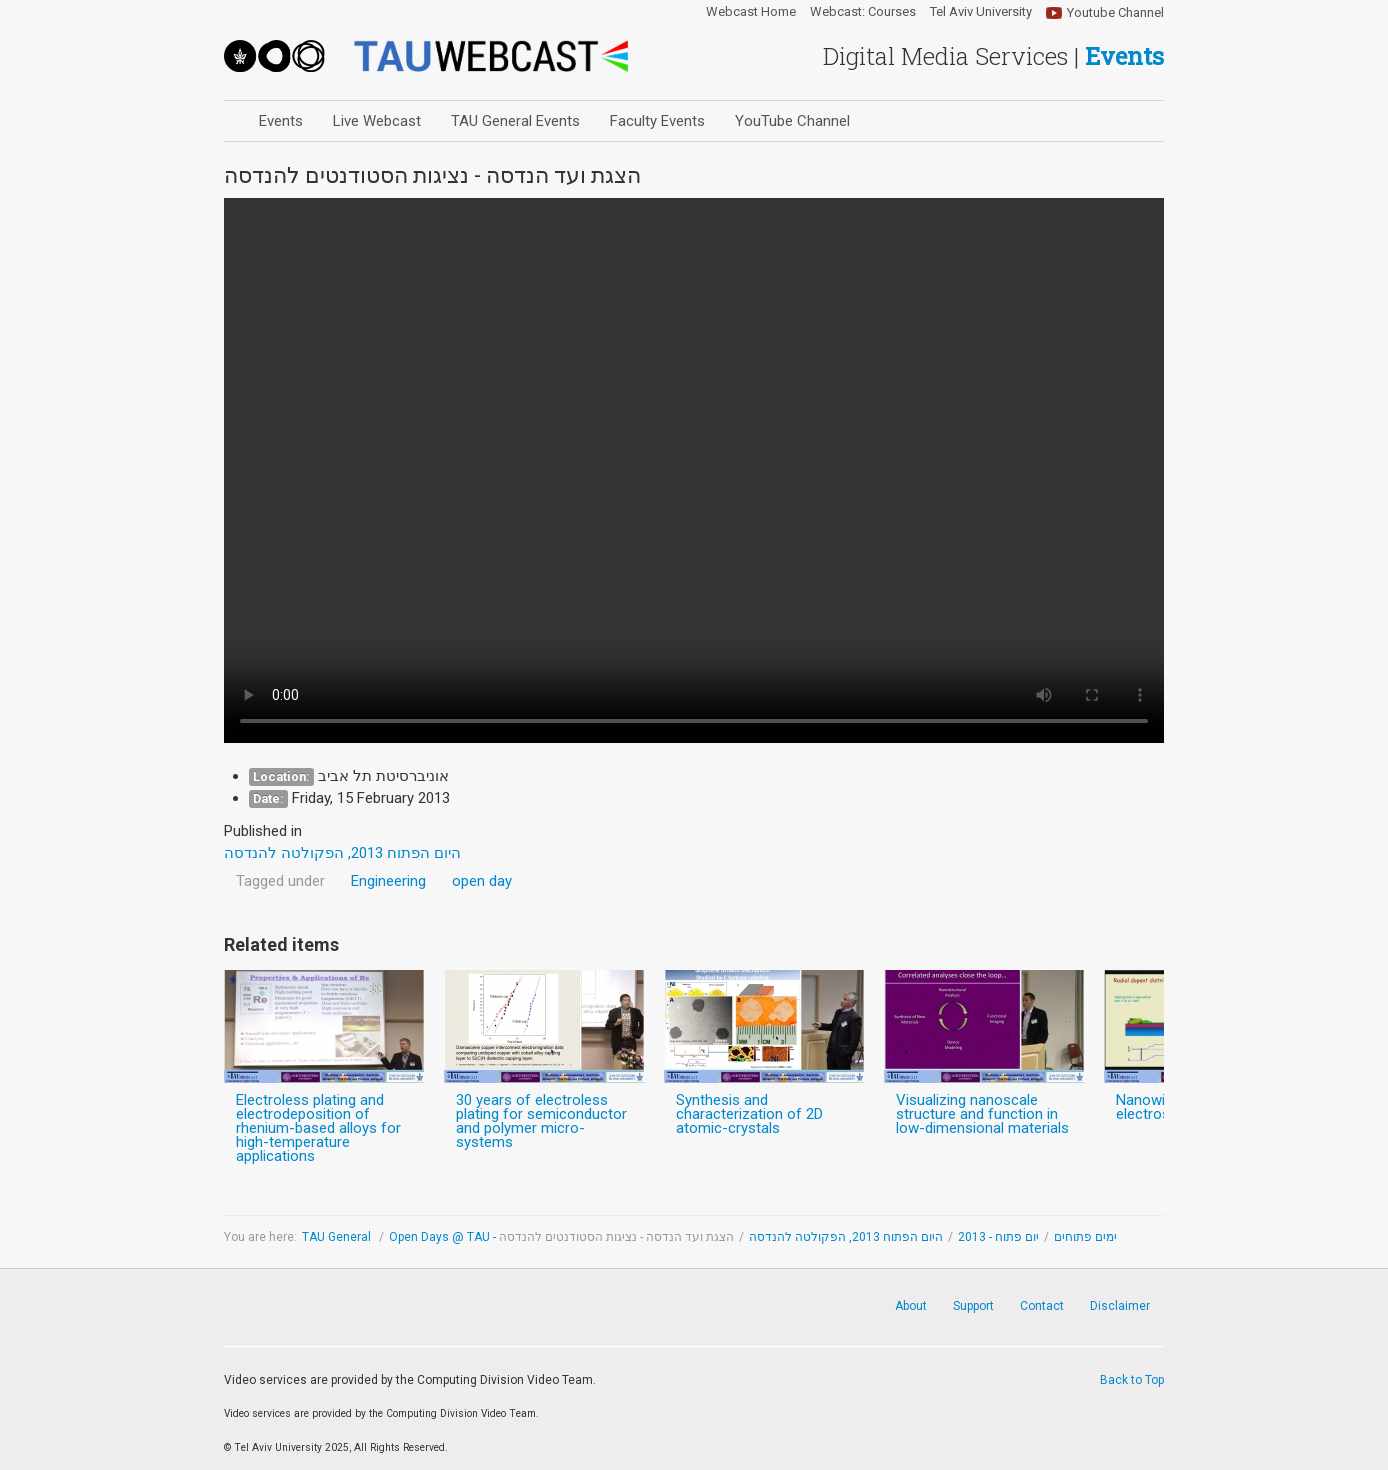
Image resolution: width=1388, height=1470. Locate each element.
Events (281, 121)
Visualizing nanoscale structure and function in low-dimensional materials (982, 1114)
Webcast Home (751, 12)
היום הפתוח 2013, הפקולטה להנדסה (846, 1237)
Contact (1042, 1306)
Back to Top (1132, 1380)
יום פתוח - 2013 (998, 1237)
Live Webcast (377, 121)
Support (973, 1306)
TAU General (338, 1237)
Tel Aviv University (981, 12)
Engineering (388, 881)
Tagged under (280, 881)
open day (482, 881)
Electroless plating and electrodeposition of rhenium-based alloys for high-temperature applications (318, 1128)
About (911, 1306)
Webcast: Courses (863, 12)
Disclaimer (1120, 1306)
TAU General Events (515, 121)
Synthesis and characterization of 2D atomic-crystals (749, 1114)
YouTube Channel (792, 121)
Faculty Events (657, 121)
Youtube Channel (1115, 12)
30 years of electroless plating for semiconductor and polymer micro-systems (541, 1121)
